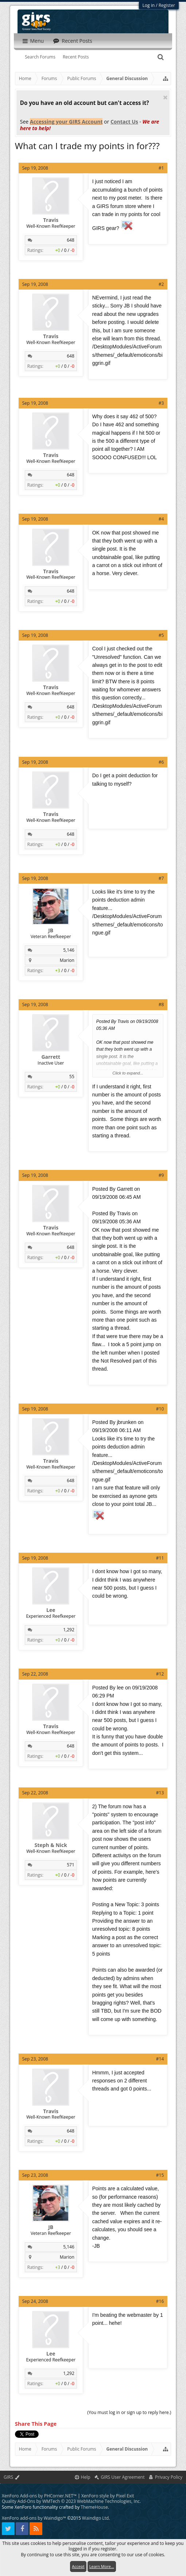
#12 (160, 1674)
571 (70, 1865)
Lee (50, 1610)
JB (50, 930)
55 (71, 1076)
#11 (160, 1558)
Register (167, 5)
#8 (161, 1004)
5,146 (68, 950)
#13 (160, 1793)
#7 (161, 878)
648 (70, 240)
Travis (50, 220)
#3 (161, 403)
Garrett (50, 1057)
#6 (161, 762)
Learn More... (101, 2566)
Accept (78, 2566)
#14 (160, 2059)
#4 (161, 519)
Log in (149, 5)
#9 (161, 1175)
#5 (161, 635)
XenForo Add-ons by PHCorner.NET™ (39, 2496)
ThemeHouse (94, 2507)
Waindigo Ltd (95, 2518)
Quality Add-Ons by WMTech (71, 2501)
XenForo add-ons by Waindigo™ (34, 2518)
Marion (67, 960)
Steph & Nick (51, 1845)
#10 (160, 1409)
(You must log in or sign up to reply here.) (129, 2412)
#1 (161, 168)
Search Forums (40, 57)
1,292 (68, 1630)
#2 (161, 284)
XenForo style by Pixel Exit (107, 2496)
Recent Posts (76, 57)
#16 (160, 2301)
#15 (160, 2175)
